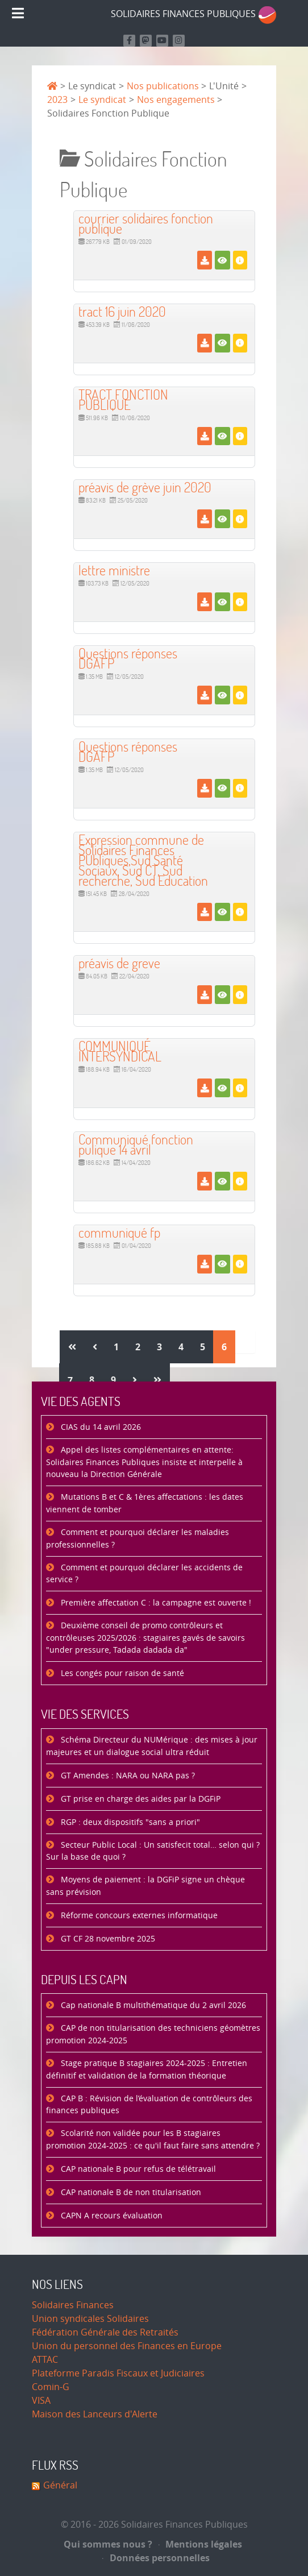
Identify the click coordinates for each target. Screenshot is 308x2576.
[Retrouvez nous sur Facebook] (129, 41)
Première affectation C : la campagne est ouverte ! (155, 1603)
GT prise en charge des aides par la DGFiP (139, 1799)
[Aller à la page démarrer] (72, 1346)
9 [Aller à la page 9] (113, 1380)
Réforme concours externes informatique (138, 1915)
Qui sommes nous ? (108, 2544)
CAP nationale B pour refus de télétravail (137, 2169)
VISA (41, 2400)
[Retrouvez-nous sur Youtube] (162, 41)
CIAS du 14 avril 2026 (100, 1427)
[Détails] (240, 260)
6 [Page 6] (224, 1347)
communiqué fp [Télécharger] (119, 1232)
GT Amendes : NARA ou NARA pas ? (127, 1776)
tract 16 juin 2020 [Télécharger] (122, 311)
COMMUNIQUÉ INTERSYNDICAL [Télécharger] (119, 1051)
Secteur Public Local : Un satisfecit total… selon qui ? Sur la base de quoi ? (153, 1851)
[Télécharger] (204, 260)
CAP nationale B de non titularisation (130, 2192)
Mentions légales (201, 2544)
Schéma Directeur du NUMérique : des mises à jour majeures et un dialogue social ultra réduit (151, 1746)
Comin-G (50, 2387)
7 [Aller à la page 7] (70, 1380)
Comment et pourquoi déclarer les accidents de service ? (144, 1574)
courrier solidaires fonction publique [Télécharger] (145, 223)
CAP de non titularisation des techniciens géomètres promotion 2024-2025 (153, 2034)
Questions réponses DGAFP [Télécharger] (127, 658)
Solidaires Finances (73, 2305)
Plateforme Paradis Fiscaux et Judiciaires (118, 2373)
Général (60, 2485)
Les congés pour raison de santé (121, 1673)
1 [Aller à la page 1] (116, 1347)
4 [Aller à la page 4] (181, 1347)
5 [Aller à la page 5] (202, 1347)
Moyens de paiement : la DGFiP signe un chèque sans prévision (145, 1886)
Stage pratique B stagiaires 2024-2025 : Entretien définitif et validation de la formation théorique (146, 2070)
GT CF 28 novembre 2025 (107, 1939)
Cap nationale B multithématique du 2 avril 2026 (152, 2005)
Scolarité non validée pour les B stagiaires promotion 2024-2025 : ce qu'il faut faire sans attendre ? (153, 2140)
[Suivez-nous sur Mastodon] (146, 41)
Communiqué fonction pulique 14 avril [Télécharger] (135, 1144)
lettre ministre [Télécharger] (114, 570)
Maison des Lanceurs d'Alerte (94, 2414)
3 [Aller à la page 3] (159, 1347)
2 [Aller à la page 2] (137, 1347)
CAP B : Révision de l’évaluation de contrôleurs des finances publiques (149, 2105)
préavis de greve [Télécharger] (119, 963)
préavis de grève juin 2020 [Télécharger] (144, 487)
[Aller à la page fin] (157, 1379)
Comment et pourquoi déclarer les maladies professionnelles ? (137, 1539)
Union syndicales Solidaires (90, 2318)
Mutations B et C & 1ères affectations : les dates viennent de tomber (144, 1503)
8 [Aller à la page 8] (91, 1380)
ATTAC (45, 2359)
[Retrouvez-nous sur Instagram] (179, 41)
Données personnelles (156, 2558)
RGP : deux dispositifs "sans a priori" (129, 1822)
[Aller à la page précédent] (95, 1346)
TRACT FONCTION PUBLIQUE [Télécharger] (123, 399)
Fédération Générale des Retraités (105, 2332)
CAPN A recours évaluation (111, 2216)
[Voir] (222, 260)
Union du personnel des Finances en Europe (127, 2346)
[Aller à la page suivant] (134, 1379)
